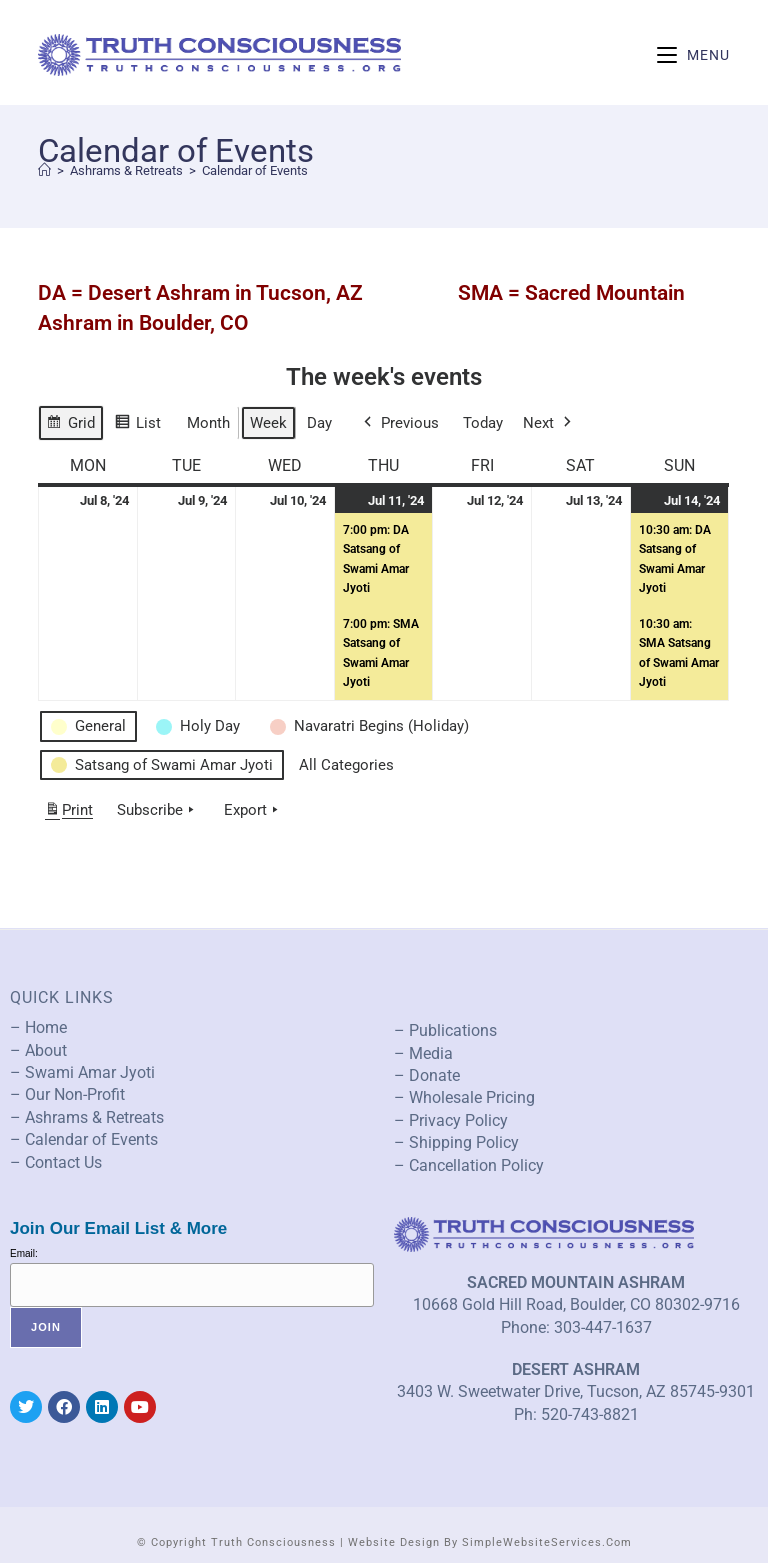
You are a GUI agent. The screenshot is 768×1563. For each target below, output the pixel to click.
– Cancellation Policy (469, 1165)
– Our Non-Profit (67, 1094)
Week (268, 423)
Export (253, 810)
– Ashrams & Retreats (87, 1117)
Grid (70, 425)
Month (208, 423)
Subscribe (157, 810)
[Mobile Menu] (693, 55)
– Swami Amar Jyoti (82, 1072)
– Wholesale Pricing (464, 1097)
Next (549, 423)
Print (68, 813)
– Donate (427, 1075)
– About (38, 1050)
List (137, 425)
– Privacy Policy (451, 1120)
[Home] (44, 170)
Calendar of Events (255, 170)
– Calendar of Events (84, 1139)
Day (319, 423)
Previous (399, 423)
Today (483, 423)
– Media (423, 1053)
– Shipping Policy (456, 1142)
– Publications (445, 1030)
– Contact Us (56, 1162)
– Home (38, 1027)
